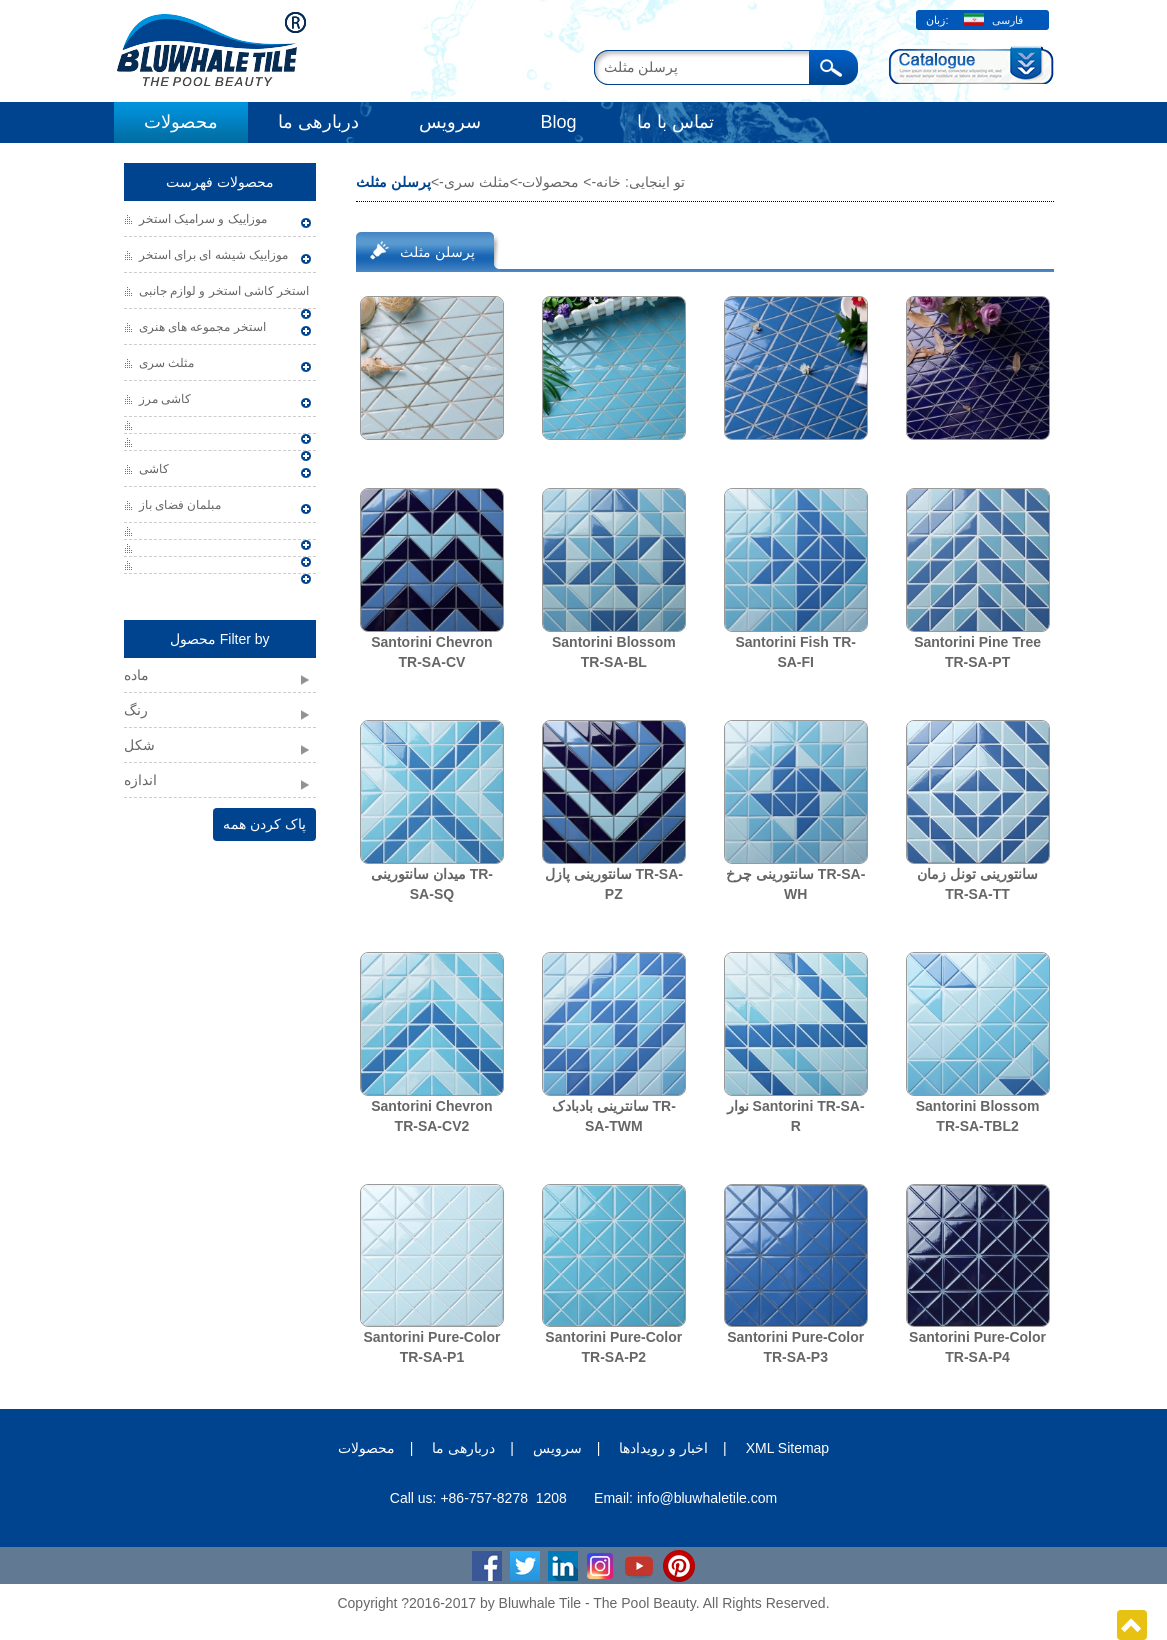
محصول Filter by (220, 639)
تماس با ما (675, 122)
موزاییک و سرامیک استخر (203, 219)
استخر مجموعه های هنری (202, 327)
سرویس (450, 122)
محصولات (181, 122)
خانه (608, 182)
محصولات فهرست (220, 182)
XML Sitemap (788, 1448)
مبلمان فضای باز (180, 505)
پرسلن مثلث (437, 252)
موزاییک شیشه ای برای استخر (213, 255)
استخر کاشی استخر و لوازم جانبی (224, 291)
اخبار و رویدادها (663, 1448)
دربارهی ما (318, 122)
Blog (559, 122)
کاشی (154, 469)
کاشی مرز (165, 399)
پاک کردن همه (264, 824)
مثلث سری (166, 363)
